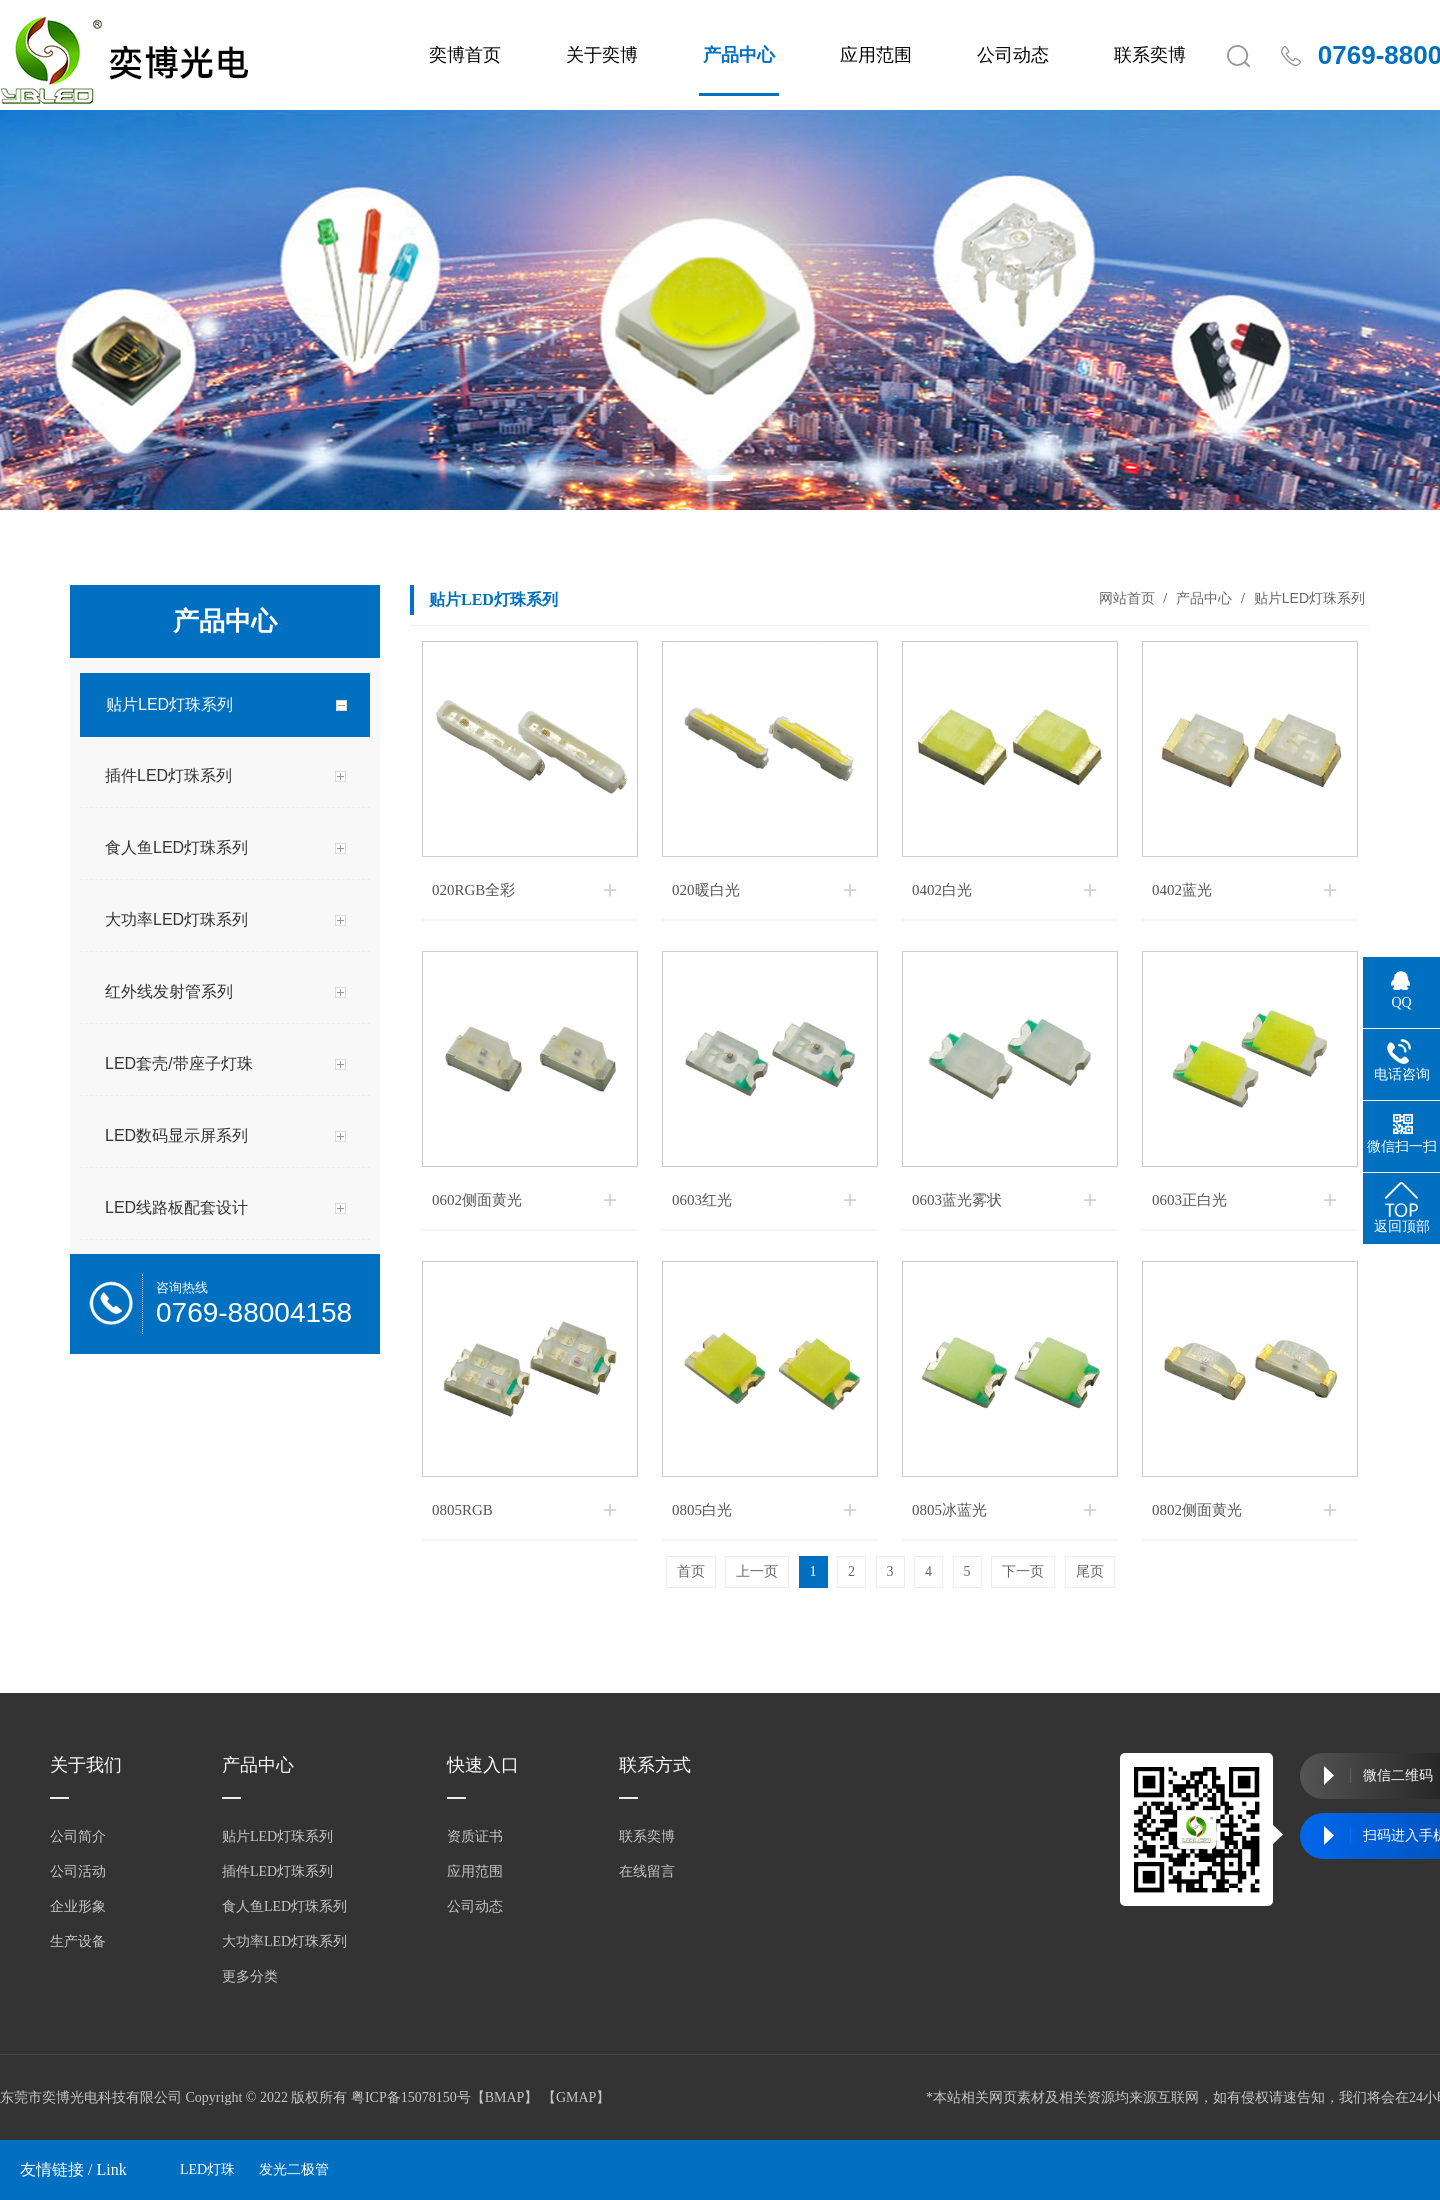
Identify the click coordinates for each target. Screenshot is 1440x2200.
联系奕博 (1150, 55)
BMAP (505, 2097)
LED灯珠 (207, 2169)
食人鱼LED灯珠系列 (284, 1906)
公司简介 (78, 1836)
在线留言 (647, 1871)
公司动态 (1013, 55)
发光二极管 (294, 2169)
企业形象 (78, 1906)
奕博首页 (465, 55)
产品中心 (739, 55)
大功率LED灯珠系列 (284, 1941)
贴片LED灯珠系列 (1307, 598)
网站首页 (1127, 598)
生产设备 (78, 1941)
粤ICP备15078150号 (411, 2097)
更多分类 (250, 1976)
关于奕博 (602, 55)
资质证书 (475, 1836)
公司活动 (78, 1871)
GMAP (576, 2097)
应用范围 (876, 55)
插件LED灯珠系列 (277, 1871)
